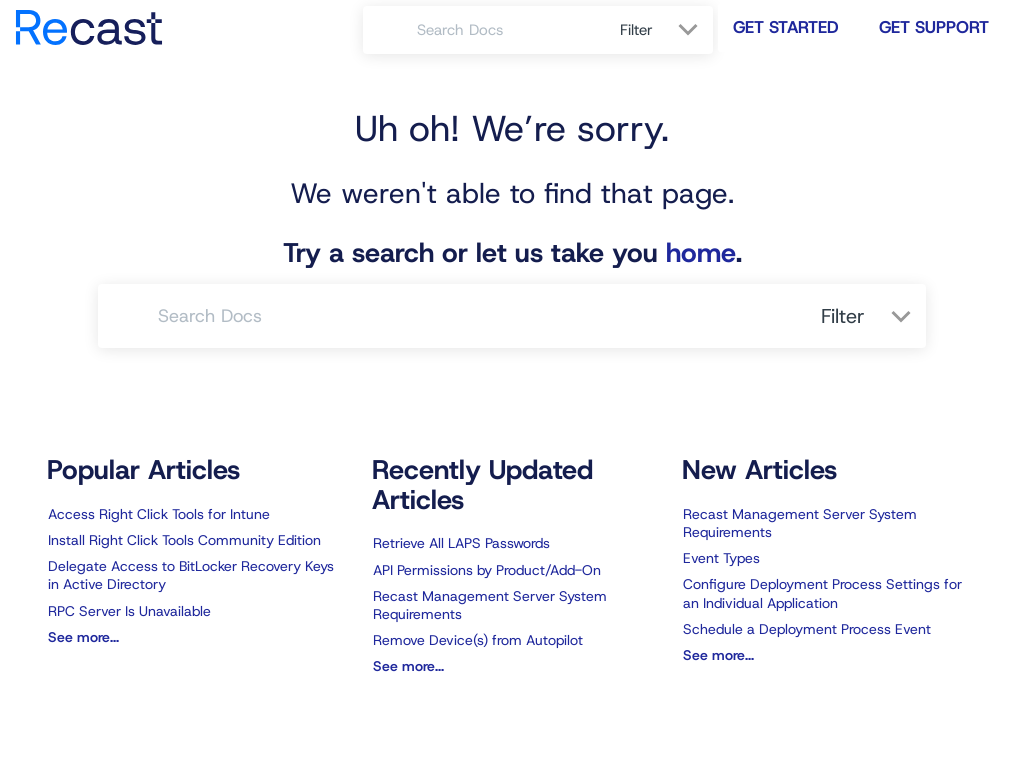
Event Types (721, 558)
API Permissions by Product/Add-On (487, 570)
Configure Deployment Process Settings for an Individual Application (822, 593)
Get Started (786, 27)
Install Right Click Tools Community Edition (184, 540)
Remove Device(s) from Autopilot (478, 640)
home (701, 253)
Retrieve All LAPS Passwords (461, 543)
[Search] (390, 30)
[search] (507, 30)
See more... (83, 637)
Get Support (934, 27)
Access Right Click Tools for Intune (159, 514)
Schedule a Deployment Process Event (807, 629)
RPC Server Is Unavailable (129, 611)
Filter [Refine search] (639, 30)
